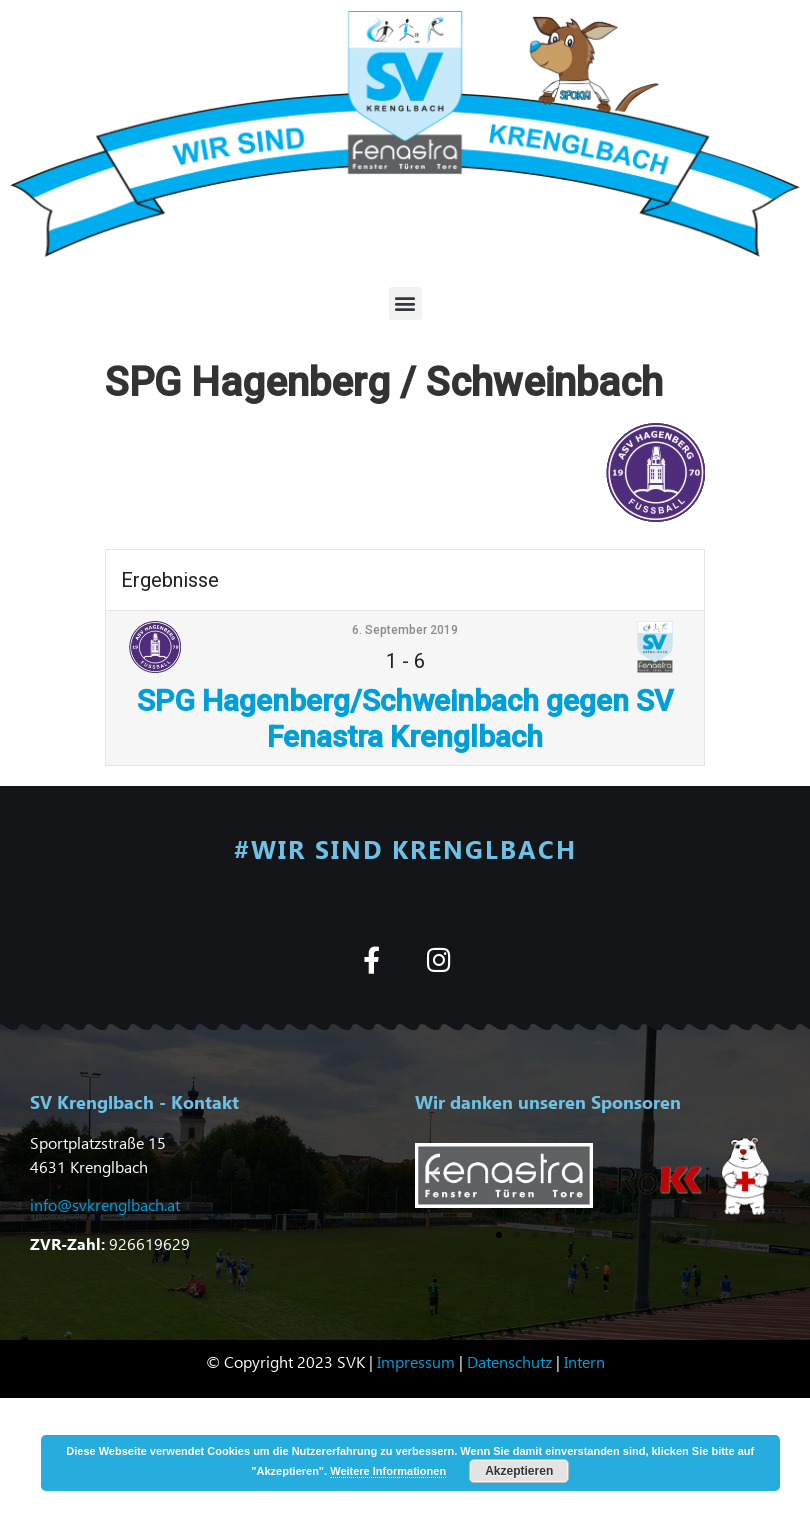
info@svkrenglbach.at (105, 1204)
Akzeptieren (519, 1471)
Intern (584, 1361)
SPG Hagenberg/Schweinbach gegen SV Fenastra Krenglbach (405, 718)
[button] (405, 303)
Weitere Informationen (388, 1471)
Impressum (416, 1361)
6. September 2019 (405, 630)
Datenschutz (509, 1361)
